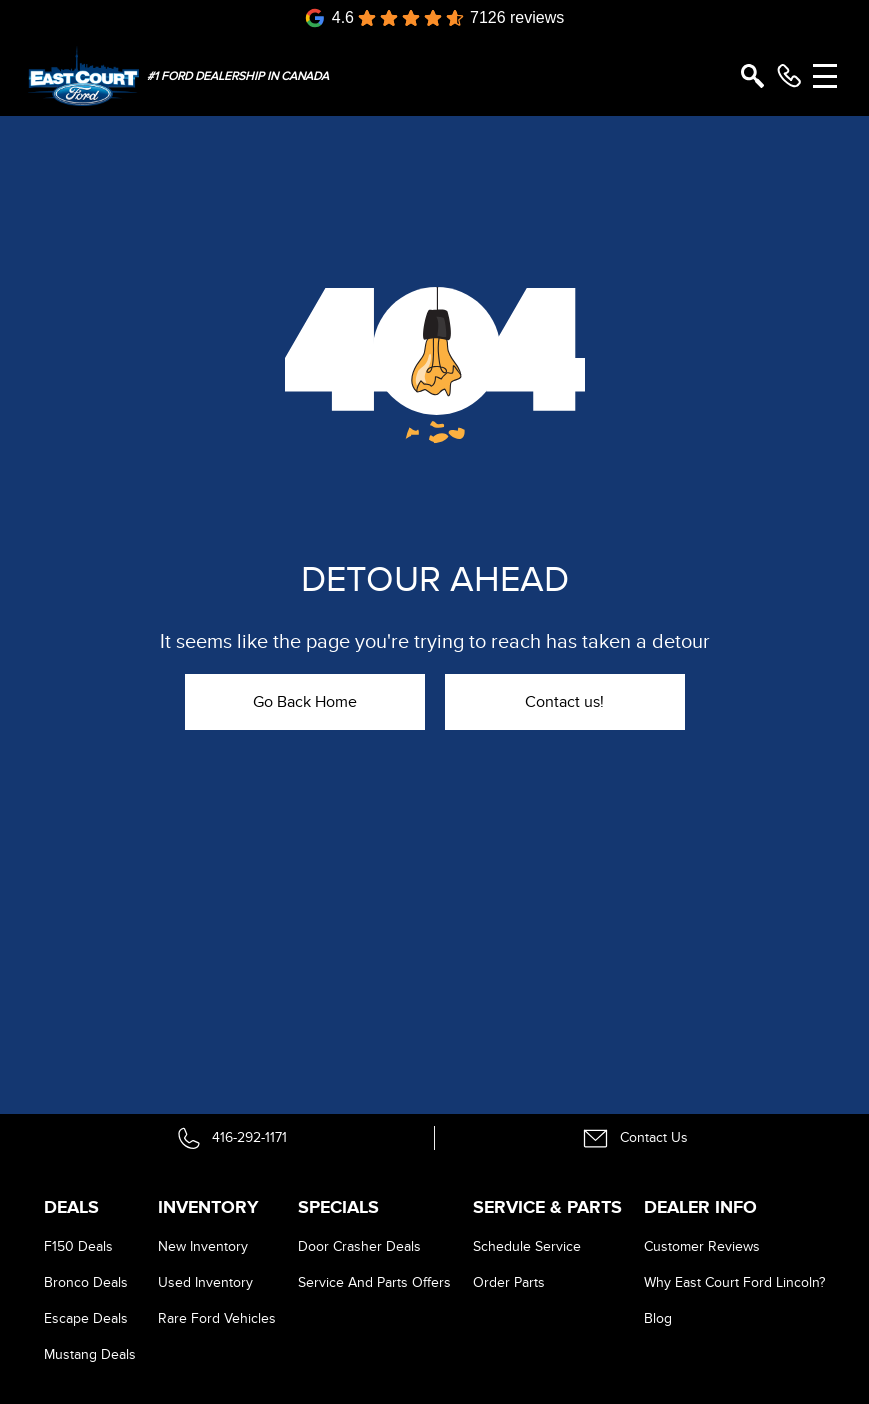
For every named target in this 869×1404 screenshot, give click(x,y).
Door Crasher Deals (359, 1246)
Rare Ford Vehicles (217, 1318)
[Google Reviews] (435, 18)
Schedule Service (527, 1246)
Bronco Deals (86, 1282)
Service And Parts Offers (374, 1282)
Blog (658, 1318)
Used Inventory (205, 1282)
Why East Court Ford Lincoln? (734, 1282)
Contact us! (564, 702)
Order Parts (509, 1282)
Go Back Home (305, 702)
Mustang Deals (90, 1354)
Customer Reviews (702, 1246)
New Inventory (203, 1246)
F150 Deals (78, 1246)
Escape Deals (86, 1318)
